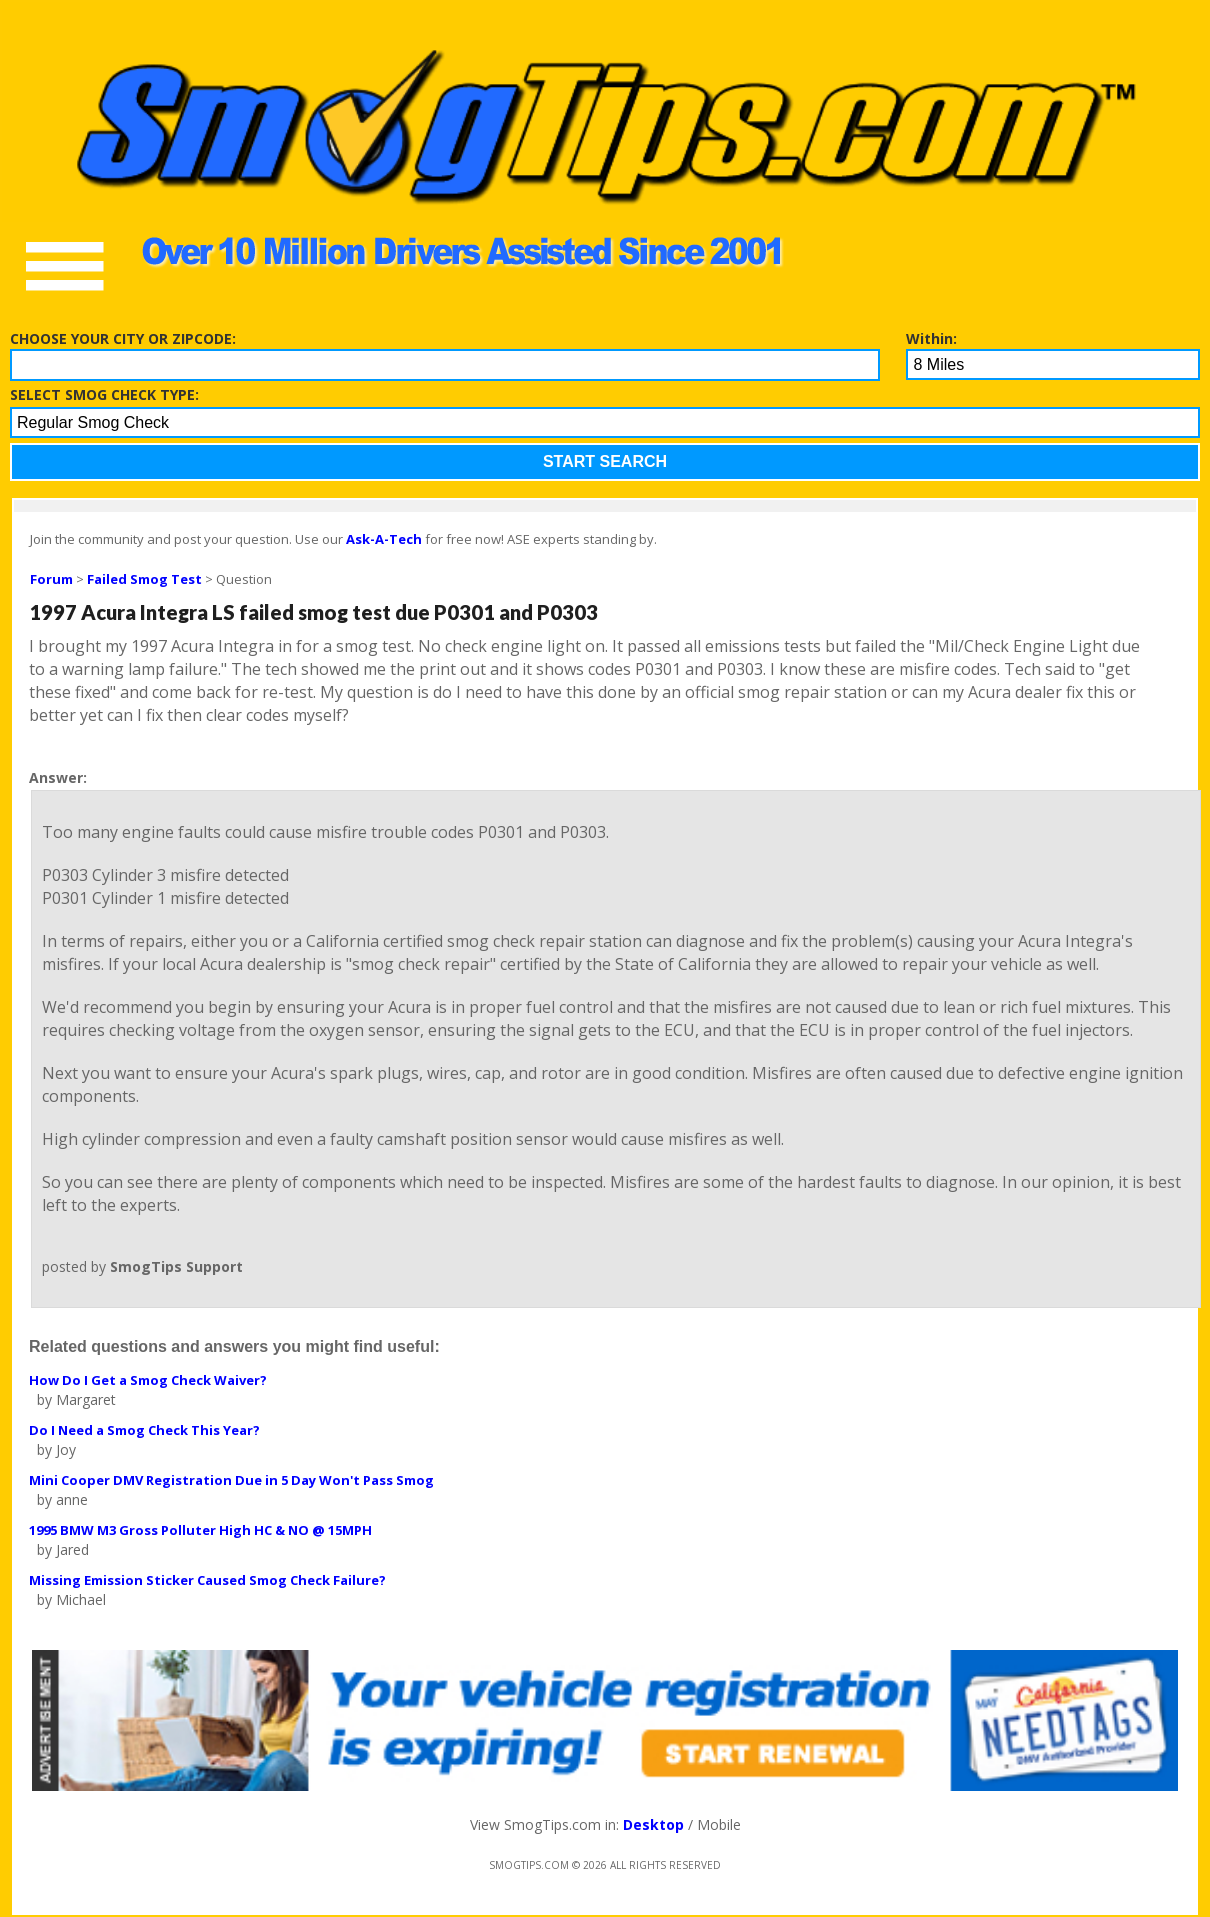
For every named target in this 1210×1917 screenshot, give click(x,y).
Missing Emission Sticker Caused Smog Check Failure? (207, 1580)
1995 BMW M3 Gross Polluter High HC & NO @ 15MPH (200, 1530)
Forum (51, 579)
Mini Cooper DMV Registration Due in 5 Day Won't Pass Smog (231, 1480)
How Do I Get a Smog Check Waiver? (148, 1380)
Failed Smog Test (144, 579)
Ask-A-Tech (384, 539)
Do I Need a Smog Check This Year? (144, 1430)
